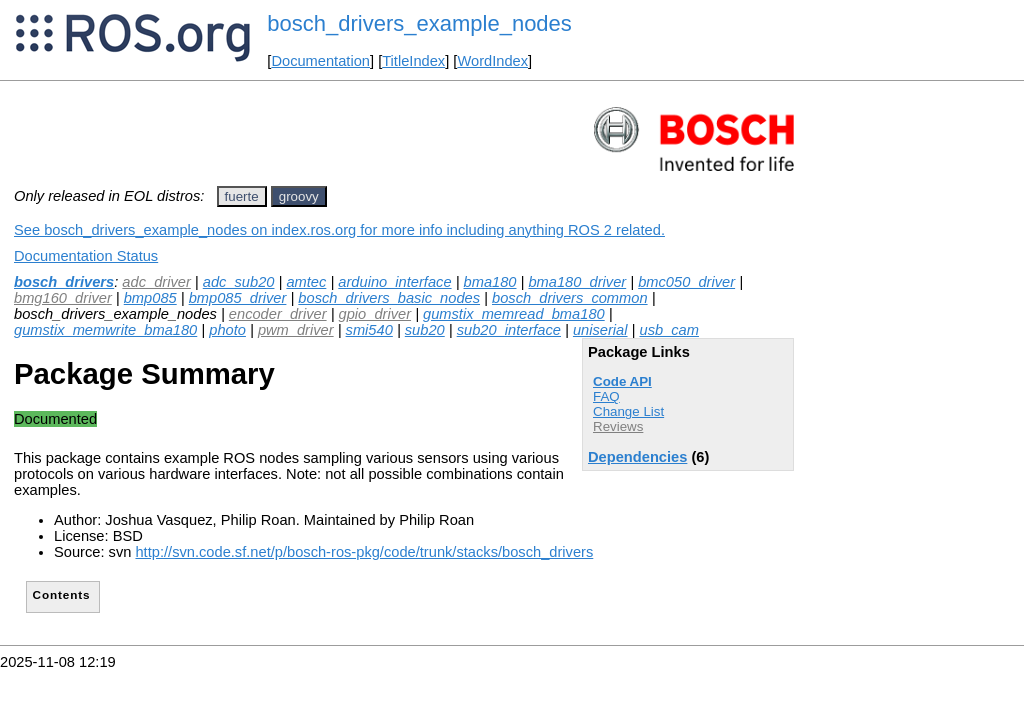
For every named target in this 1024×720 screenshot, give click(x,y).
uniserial (600, 330)
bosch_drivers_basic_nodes (389, 298)
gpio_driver (375, 314)
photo (227, 330)
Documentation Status (86, 256)
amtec (306, 282)
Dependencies (637, 457)
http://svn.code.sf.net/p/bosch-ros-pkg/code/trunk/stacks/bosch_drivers (364, 552)
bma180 (490, 282)
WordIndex (492, 61)
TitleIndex (413, 61)
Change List (628, 411)
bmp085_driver (238, 298)
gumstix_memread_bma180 (514, 314)
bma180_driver (577, 282)
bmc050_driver (686, 282)
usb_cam (668, 330)
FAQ (606, 396)
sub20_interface (509, 330)
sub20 (425, 330)
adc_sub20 (239, 282)
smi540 (369, 330)
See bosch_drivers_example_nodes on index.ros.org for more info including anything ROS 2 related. (339, 230)
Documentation (320, 61)
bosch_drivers (64, 282)
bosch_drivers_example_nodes (419, 23)
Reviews (618, 426)
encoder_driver (278, 314)
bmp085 (150, 298)
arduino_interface (394, 282)
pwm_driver (296, 330)
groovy (299, 196)
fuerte (242, 196)
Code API (622, 381)
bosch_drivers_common (570, 298)
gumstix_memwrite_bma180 (105, 330)
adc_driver (156, 282)
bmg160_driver (63, 298)
